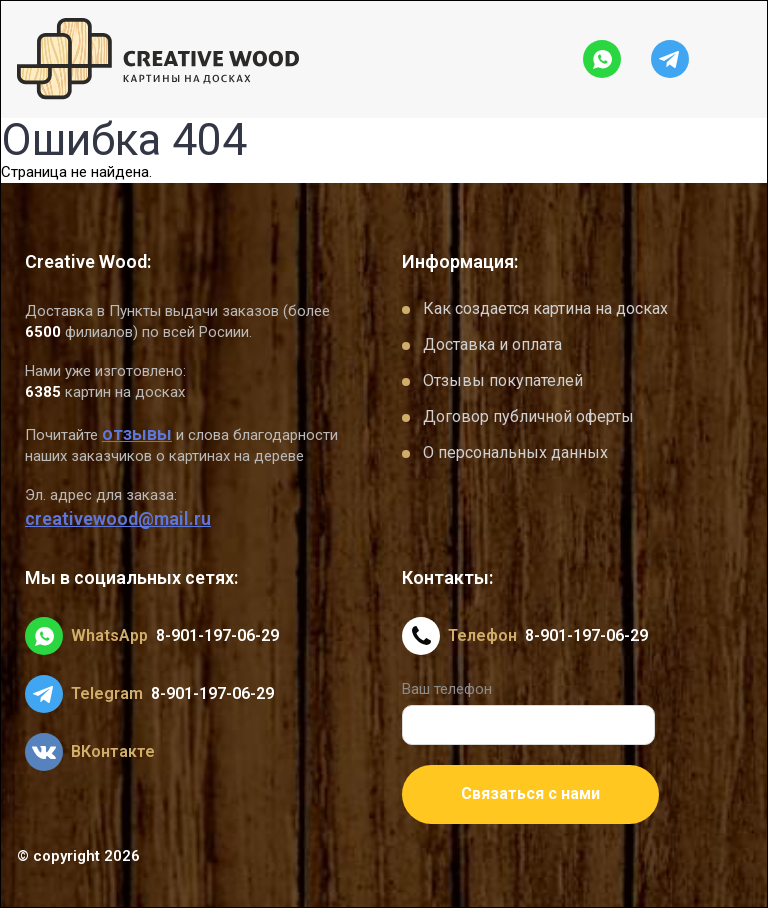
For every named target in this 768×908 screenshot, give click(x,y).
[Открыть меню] (735, 59)
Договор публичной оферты (528, 416)
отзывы (137, 433)
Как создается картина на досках (545, 308)
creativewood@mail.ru (118, 518)
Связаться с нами (530, 793)
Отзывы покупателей (503, 380)
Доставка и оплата (492, 344)
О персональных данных (515, 452)
